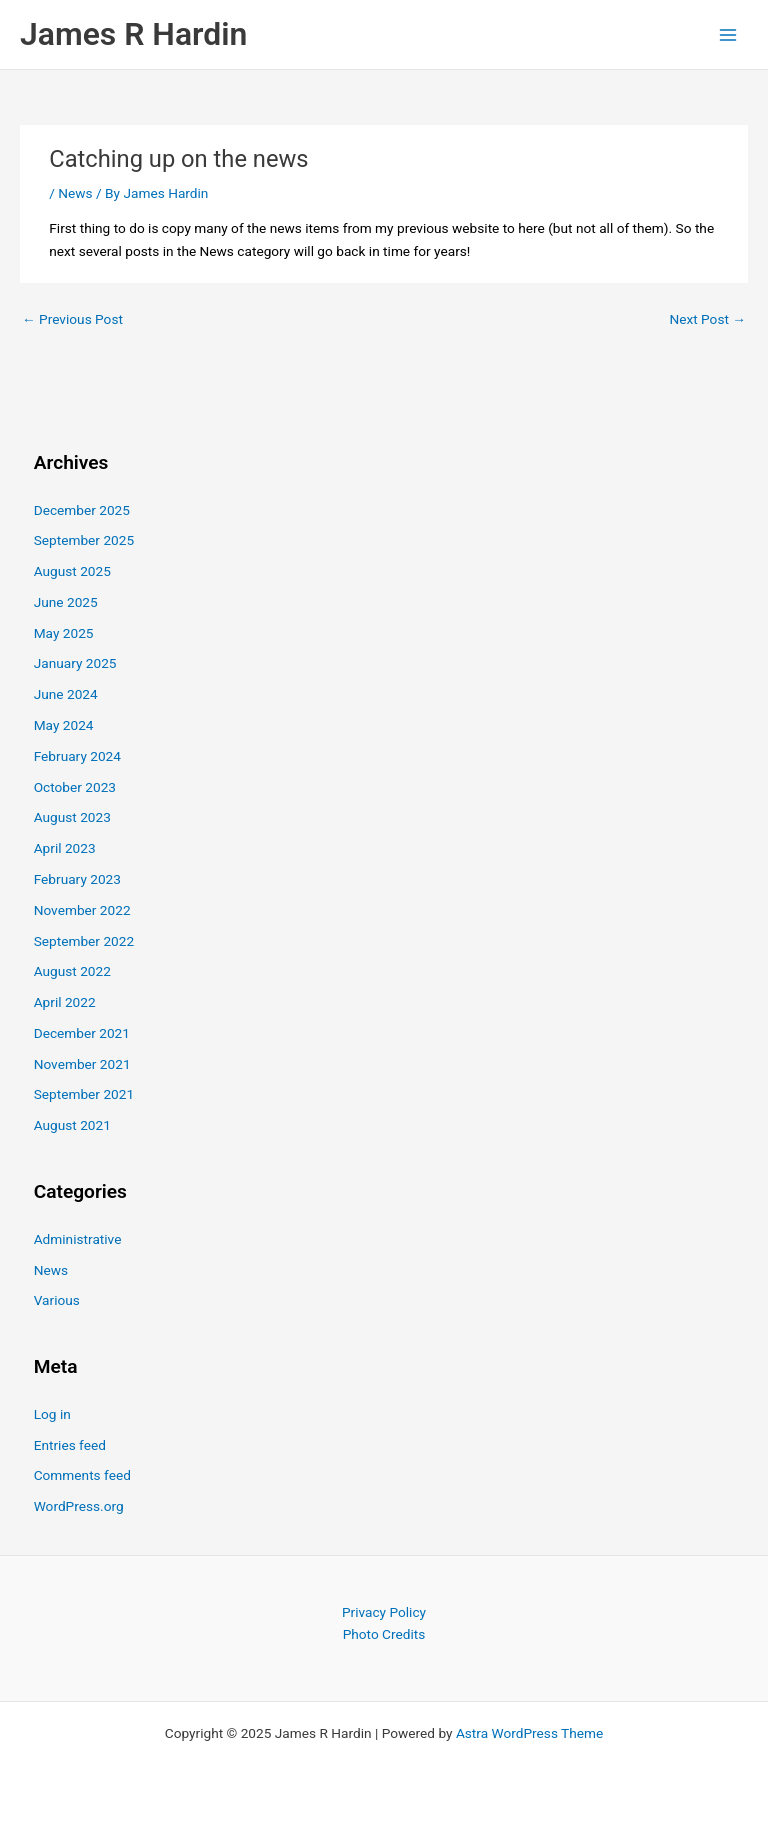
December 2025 (82, 510)
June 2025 (66, 602)
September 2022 (84, 941)
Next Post (707, 319)
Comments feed (82, 1475)
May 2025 (64, 633)
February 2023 (77, 879)
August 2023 (72, 817)
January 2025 (75, 663)
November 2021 (82, 1064)
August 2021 (72, 1125)
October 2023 (75, 787)
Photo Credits (384, 1634)
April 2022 (65, 1002)
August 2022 (72, 971)
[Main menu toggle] (728, 34)
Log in (52, 1414)
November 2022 (82, 910)
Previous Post (72, 319)
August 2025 (72, 571)
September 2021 (84, 1094)
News (75, 193)
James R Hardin (133, 34)
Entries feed (70, 1445)
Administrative (78, 1239)
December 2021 (82, 1033)
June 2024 (66, 694)
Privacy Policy (384, 1612)
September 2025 (84, 540)
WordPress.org (79, 1506)
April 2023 (65, 848)
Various (57, 1300)
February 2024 (77, 756)
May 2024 (64, 725)
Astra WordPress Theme (529, 1733)
